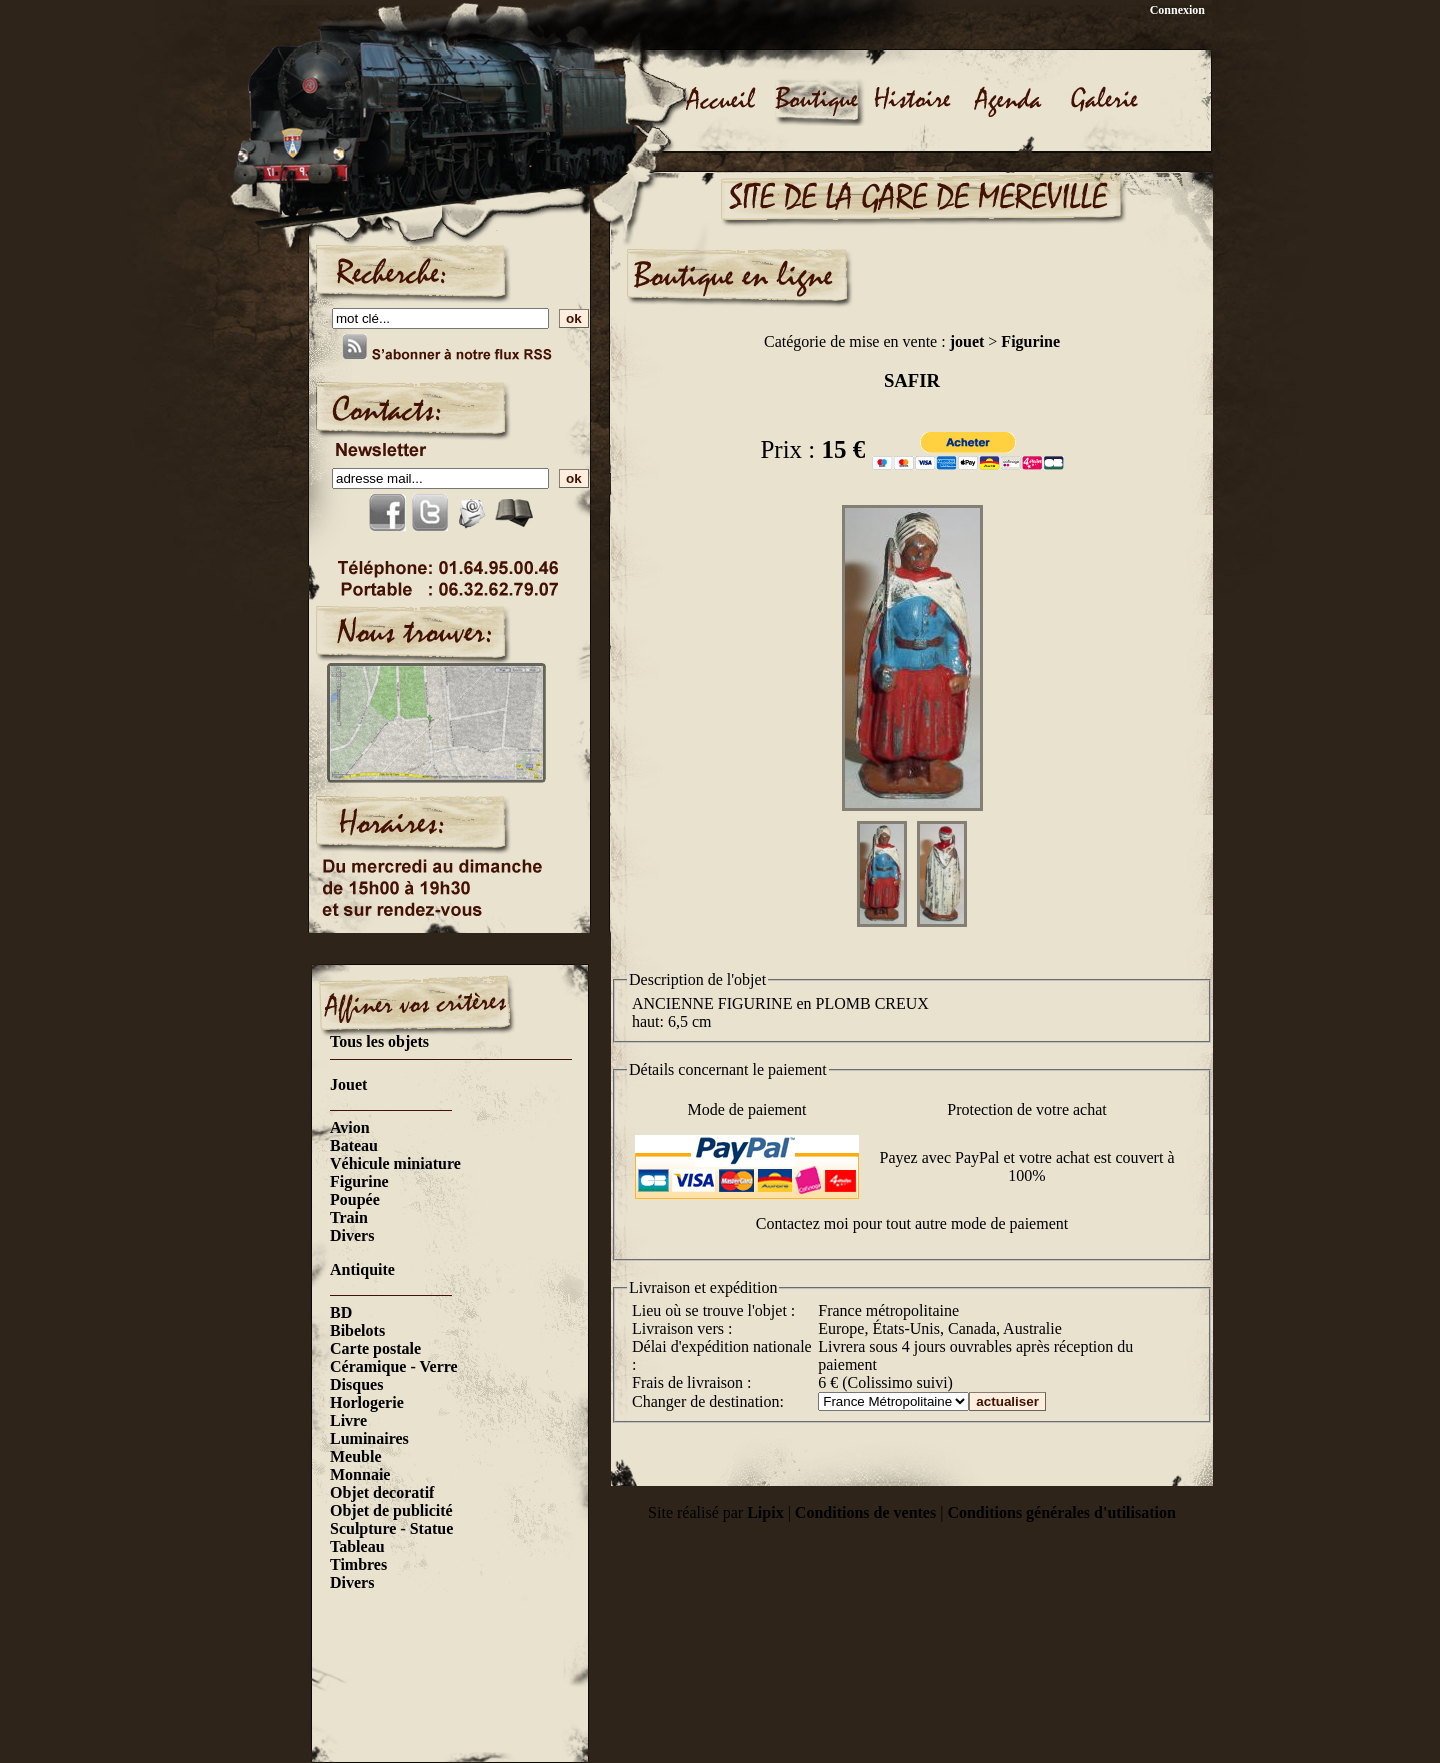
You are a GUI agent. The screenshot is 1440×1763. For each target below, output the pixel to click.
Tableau (357, 1546)
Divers (352, 1235)
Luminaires (369, 1438)
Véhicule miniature (395, 1163)
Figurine (359, 1181)
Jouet (348, 1084)
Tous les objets (379, 1041)
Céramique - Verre (394, 1366)
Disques (356, 1384)
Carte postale (375, 1348)
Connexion (1177, 10)
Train (349, 1217)
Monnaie (360, 1474)
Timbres (358, 1564)
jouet (967, 341)
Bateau (354, 1145)
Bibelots (357, 1330)
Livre (348, 1420)
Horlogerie (367, 1402)
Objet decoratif (382, 1492)
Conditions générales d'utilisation (1061, 1512)
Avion (350, 1127)
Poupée (355, 1199)
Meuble (356, 1456)
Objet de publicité (391, 1510)
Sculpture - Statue (391, 1528)
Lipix (765, 1512)
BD (341, 1312)
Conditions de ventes (865, 1512)
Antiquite (362, 1269)
